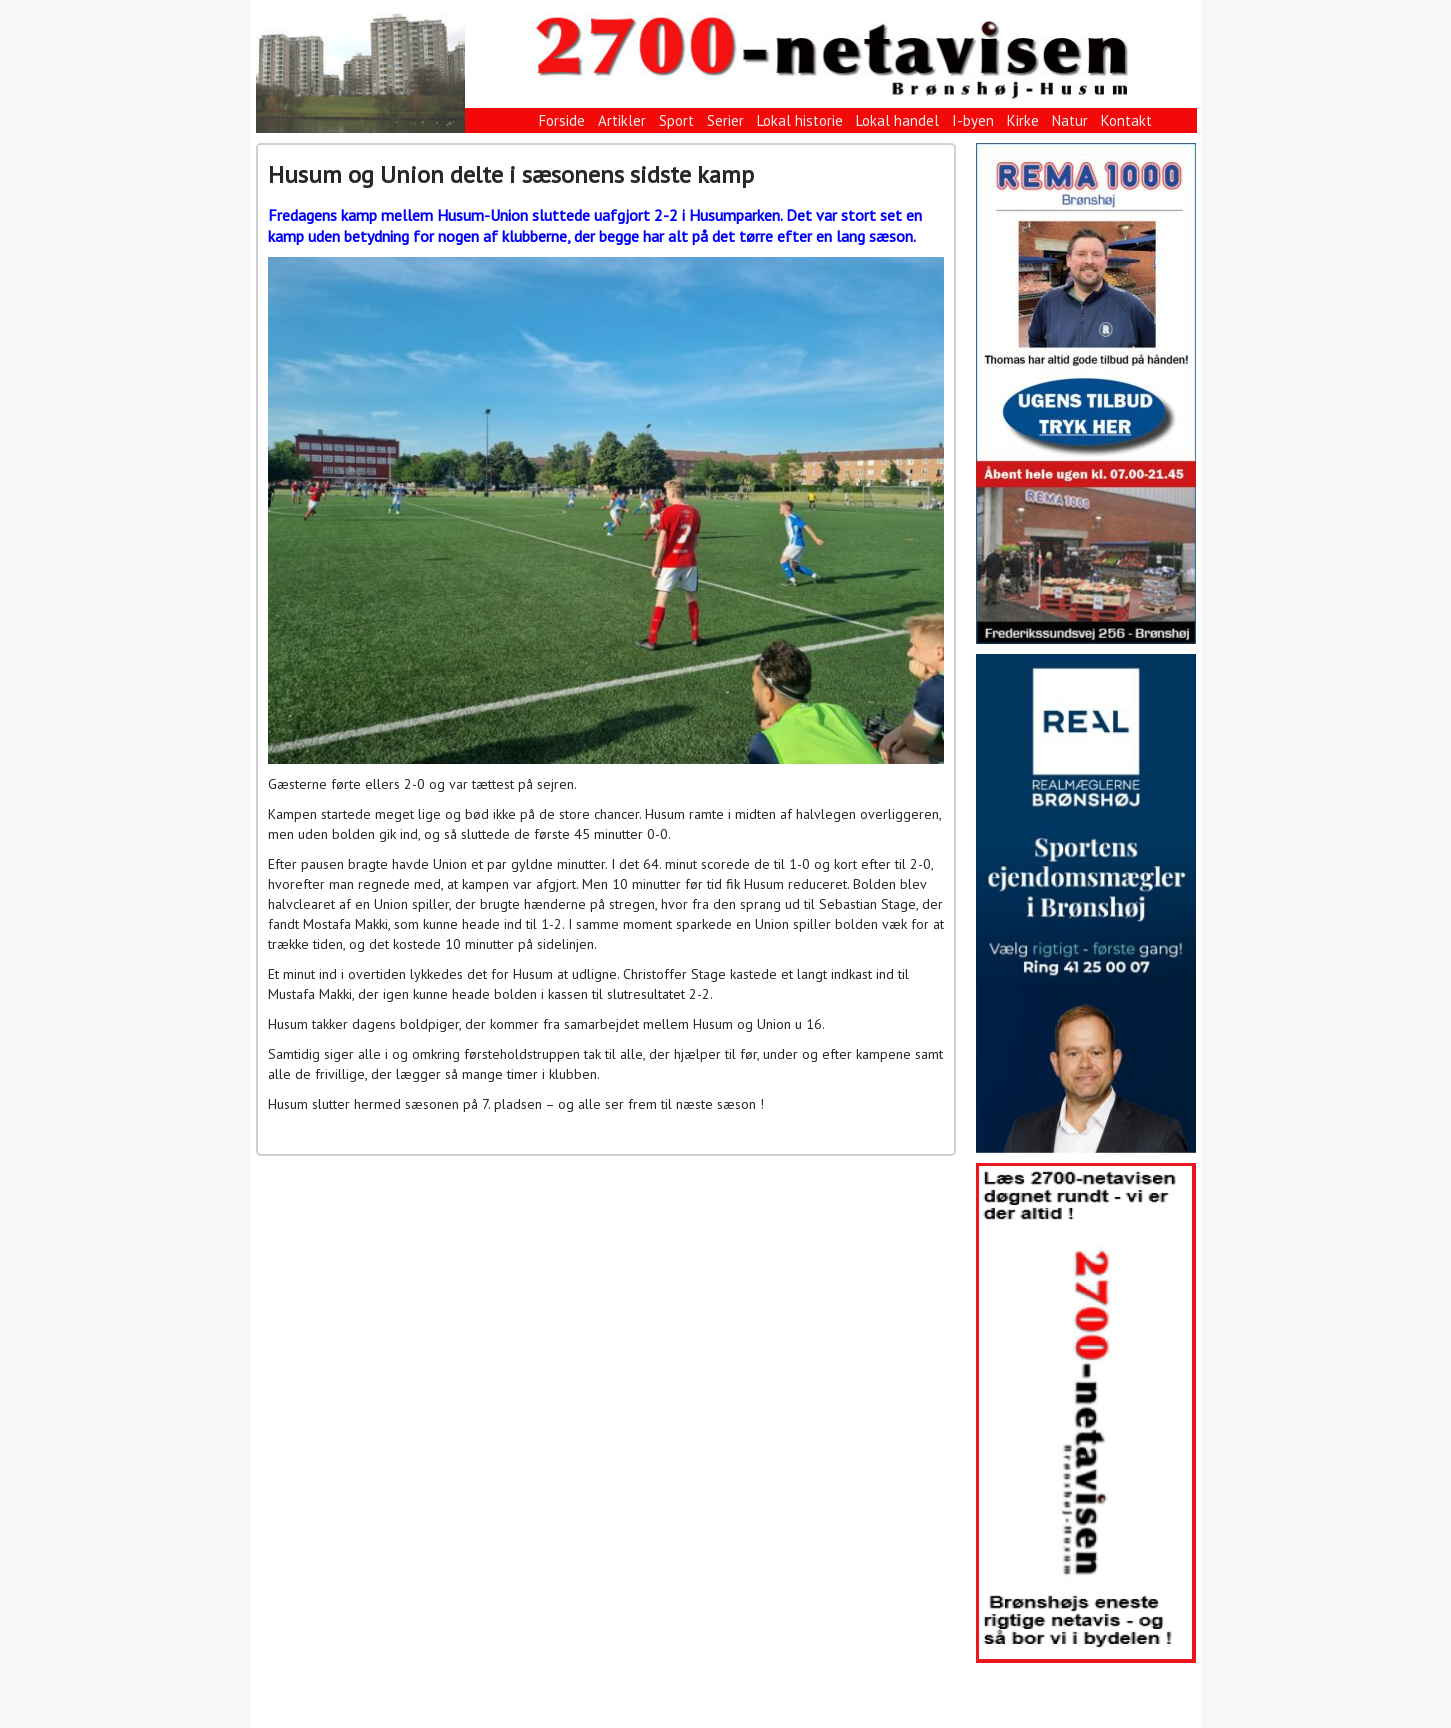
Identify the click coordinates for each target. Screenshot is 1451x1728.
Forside (562, 120)
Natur (1070, 120)
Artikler (622, 120)
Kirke (1023, 120)
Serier (725, 120)
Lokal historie (800, 120)
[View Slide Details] (1086, 393)
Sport (676, 120)
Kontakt (1126, 120)
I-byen (973, 120)
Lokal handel (897, 120)
